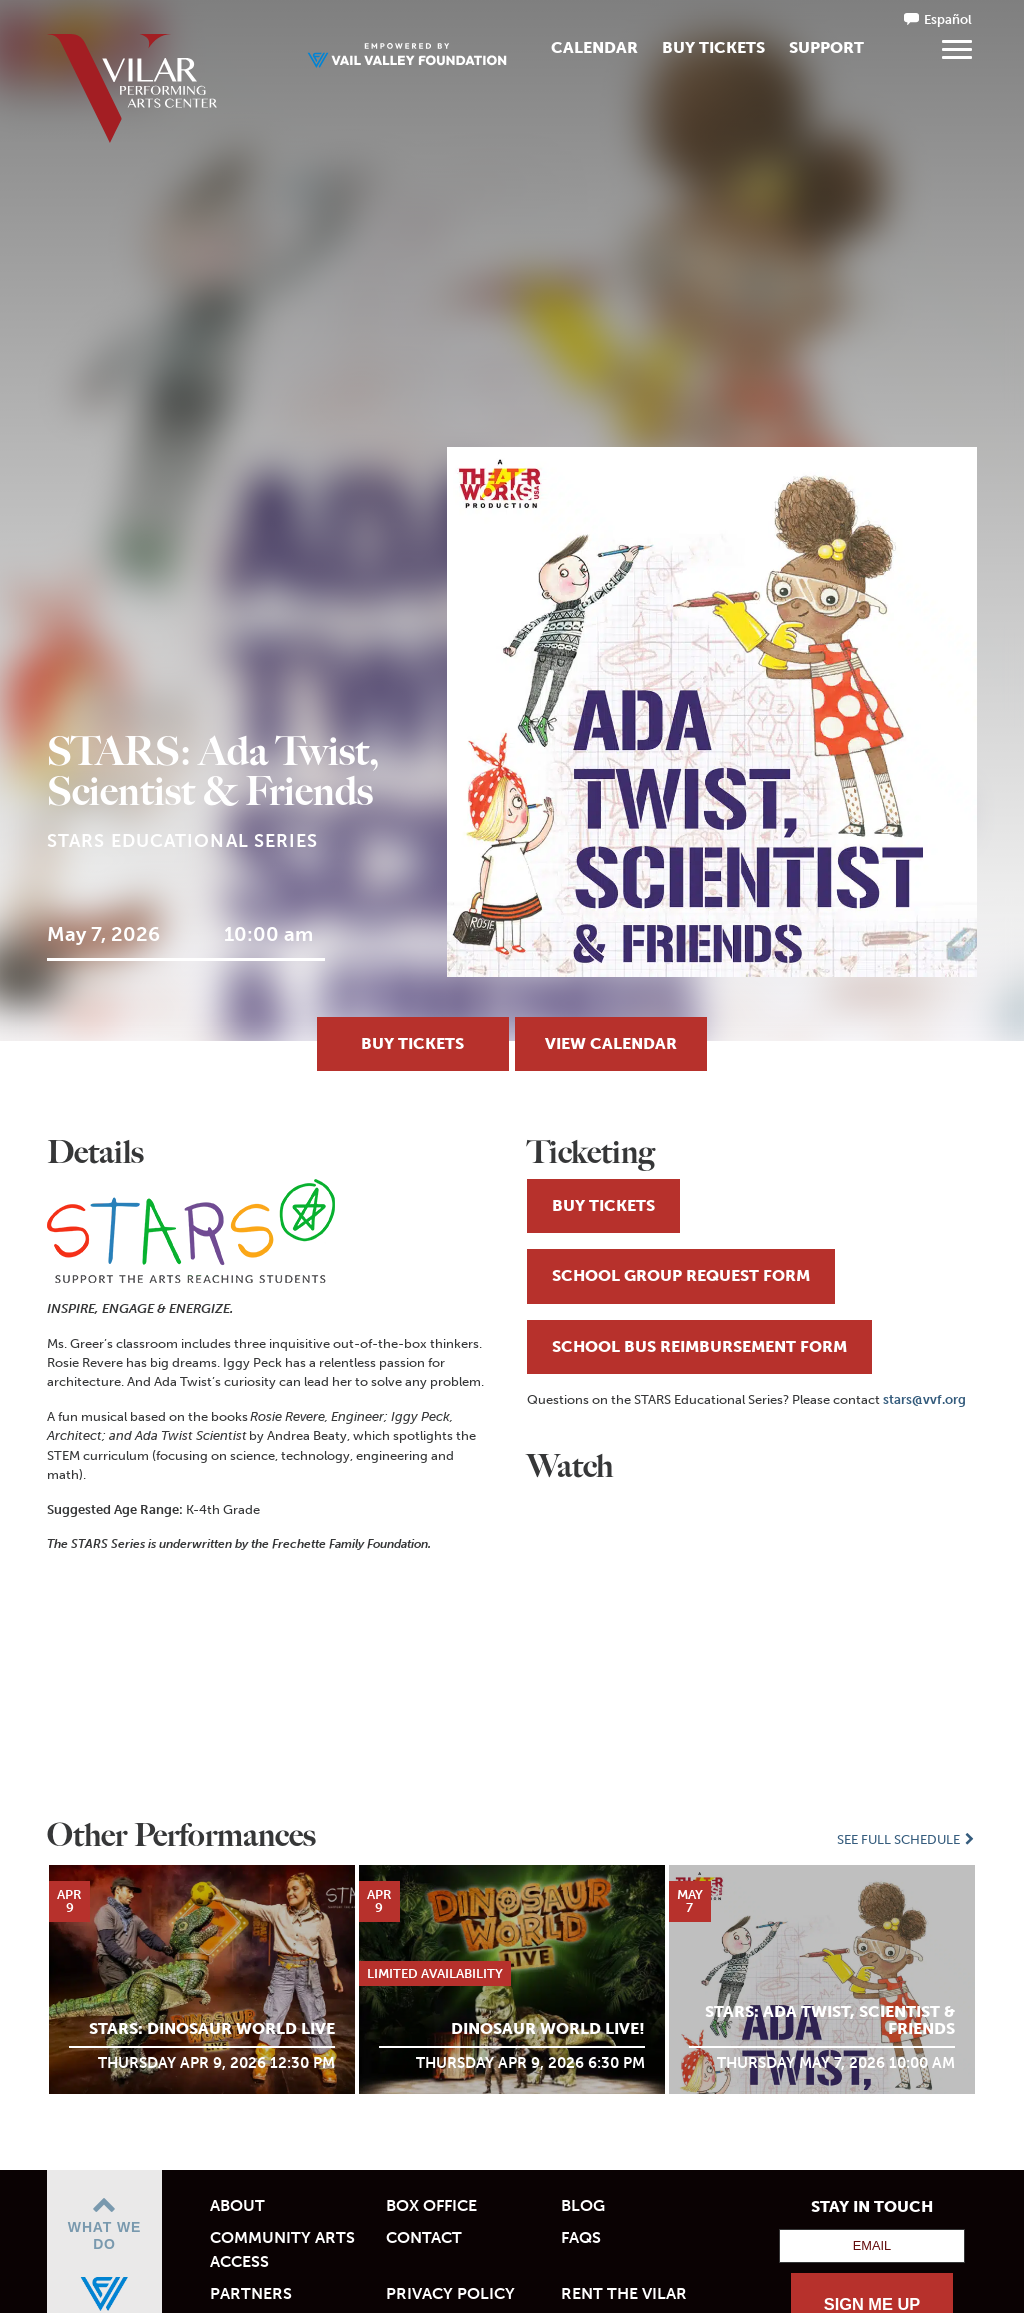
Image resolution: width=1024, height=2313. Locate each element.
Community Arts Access (282, 2249)
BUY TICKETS (412, 1043)
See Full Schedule (907, 1839)
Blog (583, 2205)
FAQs (581, 2237)
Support (826, 47)
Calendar (594, 47)
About (237, 2205)
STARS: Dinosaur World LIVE (212, 2028)
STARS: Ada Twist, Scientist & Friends (830, 2020)
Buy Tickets (713, 47)
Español (948, 19)
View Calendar (611, 1043)
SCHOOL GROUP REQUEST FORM (681, 1275)
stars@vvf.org (924, 1399)
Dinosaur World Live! (548, 2028)
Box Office (431, 2205)
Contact (424, 2237)
